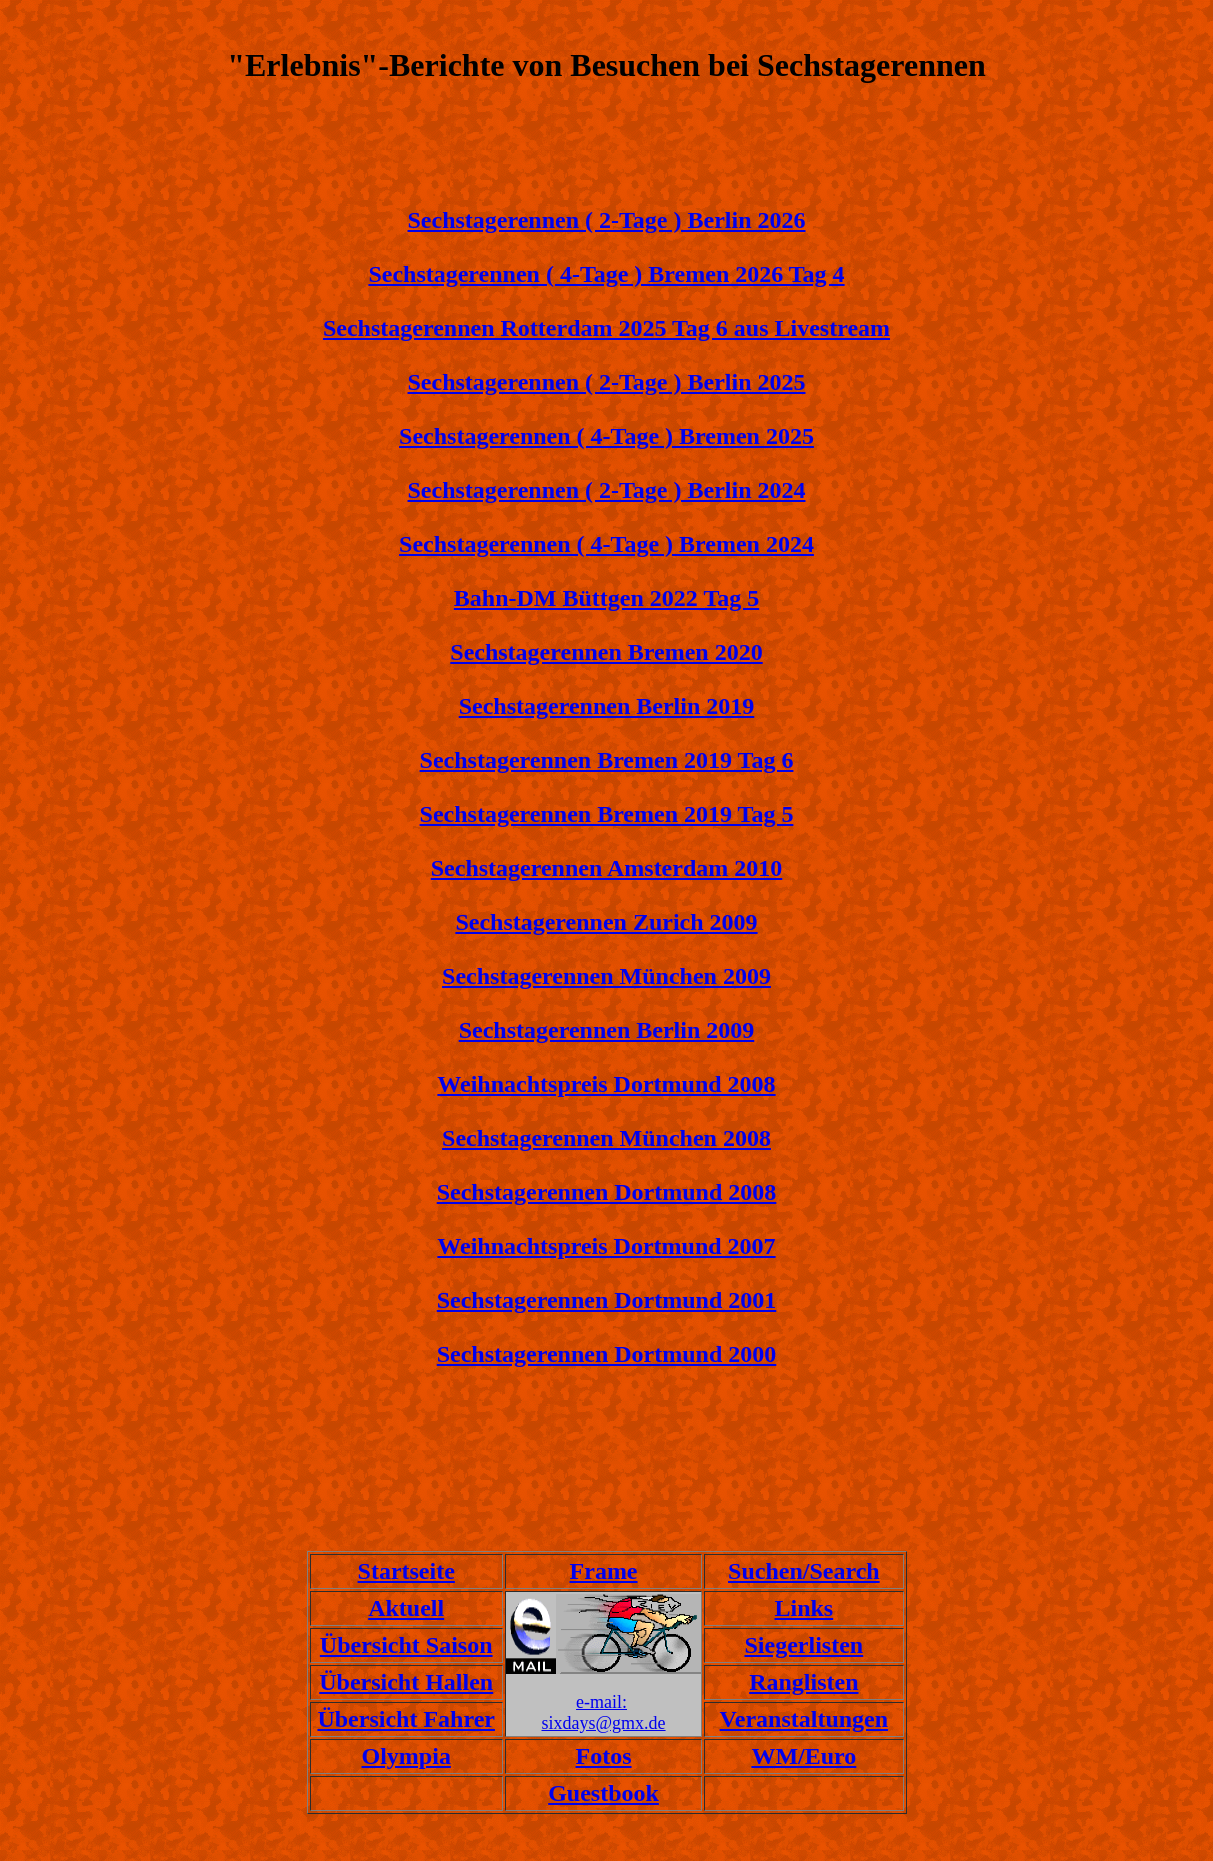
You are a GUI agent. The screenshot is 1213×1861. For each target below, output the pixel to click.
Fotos (604, 1756)
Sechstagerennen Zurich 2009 (606, 922)
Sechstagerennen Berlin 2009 (607, 1030)
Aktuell (406, 1608)
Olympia (406, 1756)
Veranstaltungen (804, 1719)
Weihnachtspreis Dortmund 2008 (606, 1084)
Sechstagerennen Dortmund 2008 (607, 1192)
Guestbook (603, 1793)
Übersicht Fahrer (406, 1719)
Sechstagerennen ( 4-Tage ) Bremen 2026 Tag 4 (606, 274)
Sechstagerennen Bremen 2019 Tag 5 (607, 814)
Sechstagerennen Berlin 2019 (607, 706)
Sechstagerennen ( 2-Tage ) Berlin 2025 (607, 382)
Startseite (406, 1571)
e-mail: (601, 1702)
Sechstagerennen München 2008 (606, 1138)
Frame (604, 1571)
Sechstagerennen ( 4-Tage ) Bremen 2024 (606, 544)
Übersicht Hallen (406, 1682)
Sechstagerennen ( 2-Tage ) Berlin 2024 (607, 490)
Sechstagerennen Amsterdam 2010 (607, 868)
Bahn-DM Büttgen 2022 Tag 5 (606, 598)
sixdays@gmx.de (604, 1723)
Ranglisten (803, 1682)
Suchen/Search (804, 1571)
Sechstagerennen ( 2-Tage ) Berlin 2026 (607, 220)
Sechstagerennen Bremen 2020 (606, 652)
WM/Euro (803, 1756)
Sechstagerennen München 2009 (606, 976)
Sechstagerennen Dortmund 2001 (607, 1300)
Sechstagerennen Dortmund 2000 (607, 1354)
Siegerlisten (804, 1645)
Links (803, 1608)
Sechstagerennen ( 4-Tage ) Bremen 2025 (606, 436)
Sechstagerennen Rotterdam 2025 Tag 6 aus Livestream (606, 328)
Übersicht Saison (406, 1645)
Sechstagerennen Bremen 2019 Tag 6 (607, 760)
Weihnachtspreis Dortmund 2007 (606, 1246)
